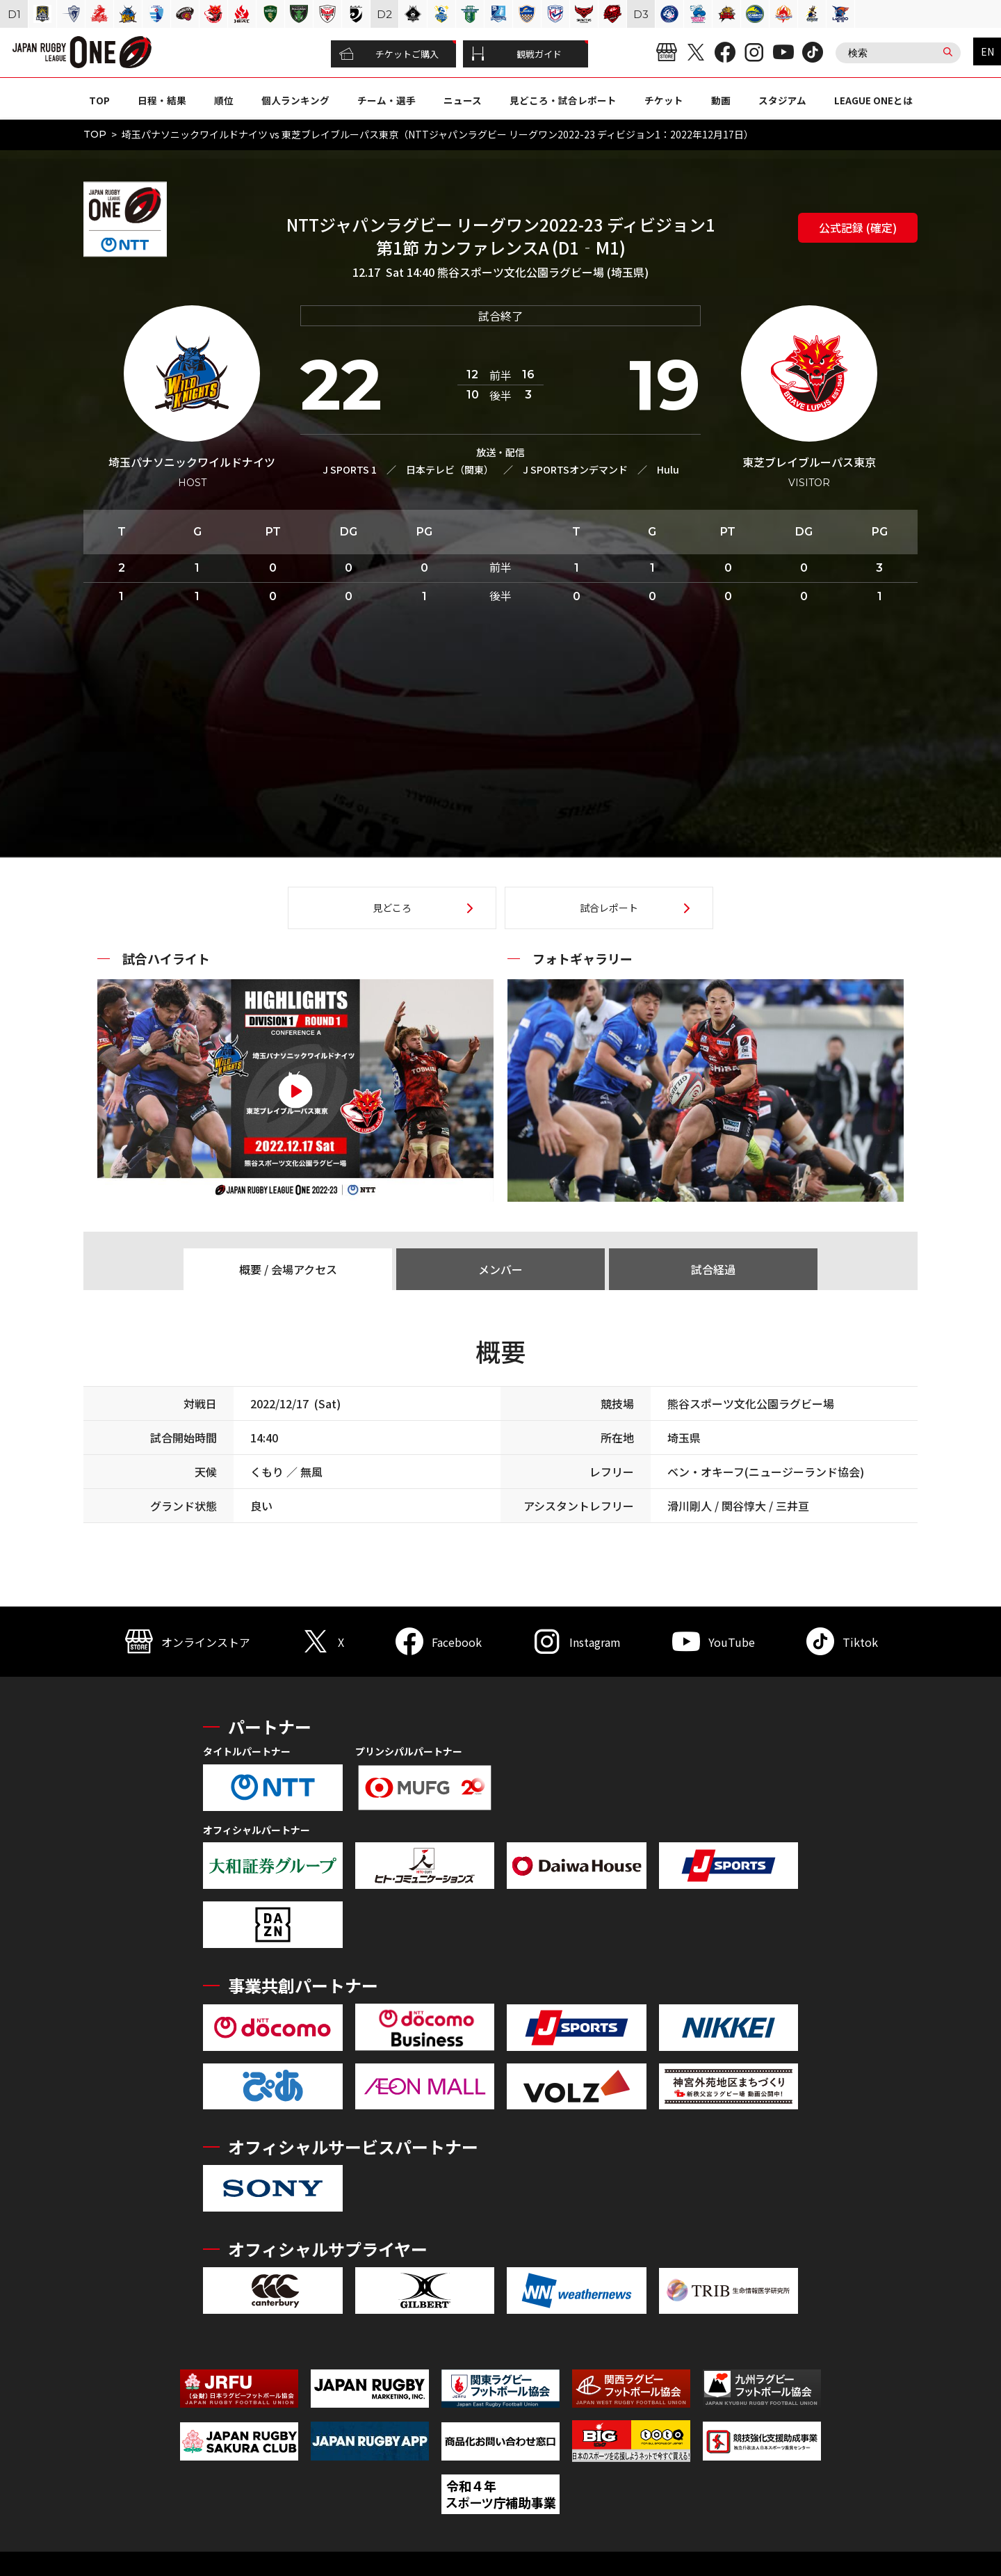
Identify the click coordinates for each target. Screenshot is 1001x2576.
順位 (224, 100)
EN (987, 51)
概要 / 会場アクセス (288, 1269)
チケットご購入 (389, 54)
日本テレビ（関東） (450, 469)
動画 (721, 100)
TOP (99, 100)
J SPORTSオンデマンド (575, 469)
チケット (663, 100)
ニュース (462, 100)
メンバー (500, 1269)
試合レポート (609, 908)
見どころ (392, 908)
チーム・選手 (386, 100)
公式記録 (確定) (858, 227)
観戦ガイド (516, 54)
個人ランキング (295, 100)
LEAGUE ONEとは (873, 100)
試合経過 (713, 1269)
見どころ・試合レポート (563, 100)
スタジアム (782, 100)
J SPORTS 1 (350, 469)
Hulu (668, 469)
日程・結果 (162, 100)
